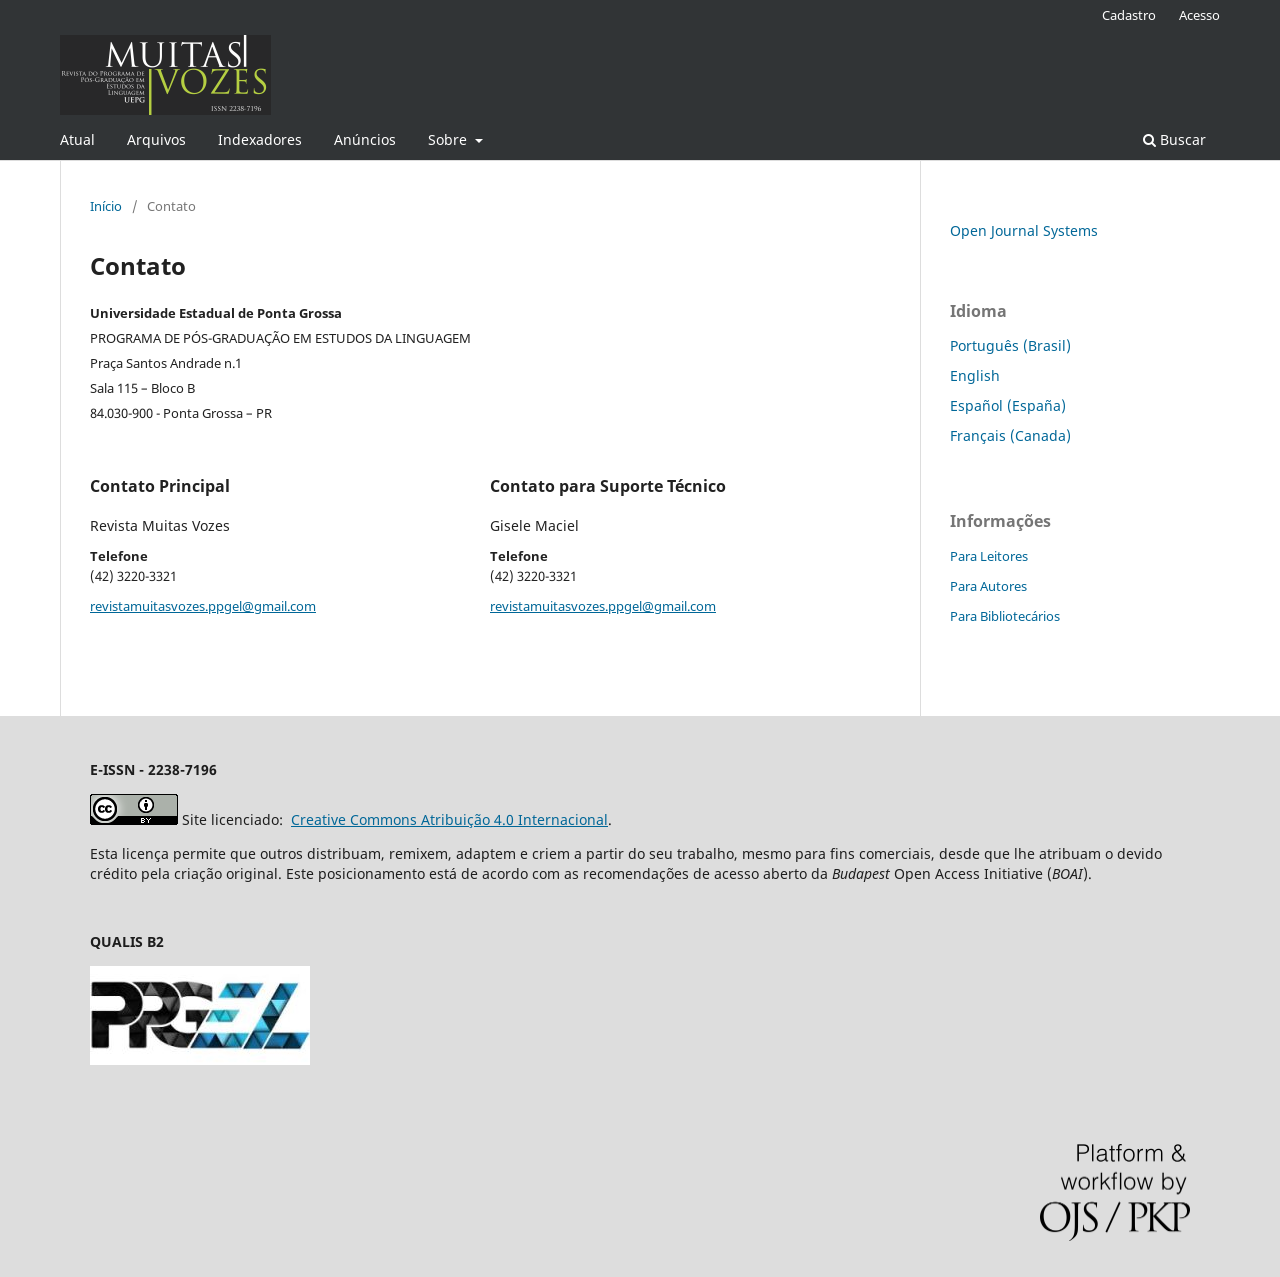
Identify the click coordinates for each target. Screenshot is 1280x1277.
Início (106, 206)
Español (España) (1008, 405)
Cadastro (1129, 15)
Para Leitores (989, 556)
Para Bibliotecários (1005, 616)
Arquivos (156, 139)
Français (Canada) (1010, 435)
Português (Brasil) (1010, 345)
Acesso (1199, 15)
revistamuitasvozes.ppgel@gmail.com (203, 606)
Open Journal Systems (1024, 230)
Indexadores (260, 139)
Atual (77, 139)
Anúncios (365, 139)
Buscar (1174, 139)
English (975, 375)
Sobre (449, 139)
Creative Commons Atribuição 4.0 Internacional (449, 819)
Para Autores (988, 586)
